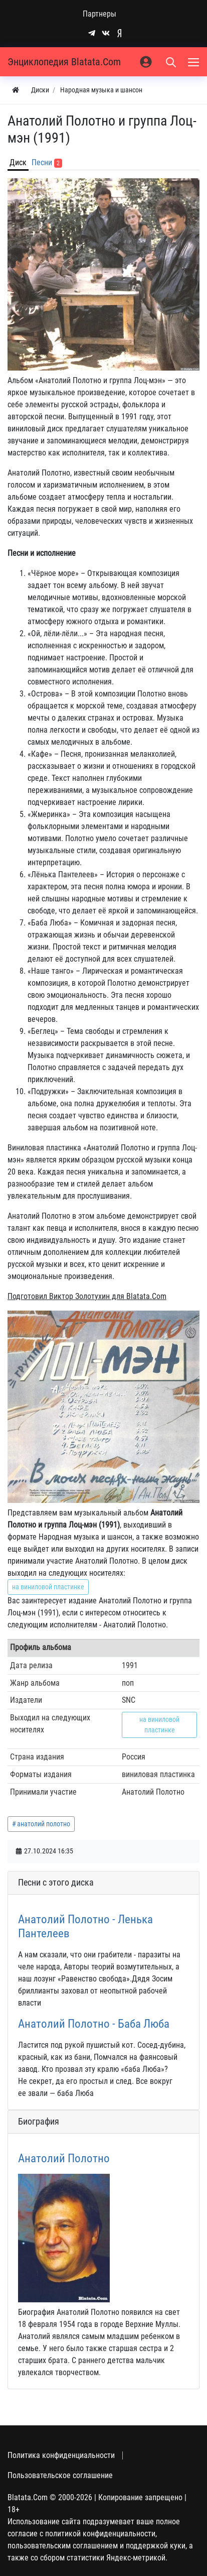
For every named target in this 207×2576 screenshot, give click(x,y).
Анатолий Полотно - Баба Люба (93, 2024)
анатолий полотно (43, 1824)
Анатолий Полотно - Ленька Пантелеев (85, 1926)
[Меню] (194, 61)
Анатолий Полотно (64, 2158)
